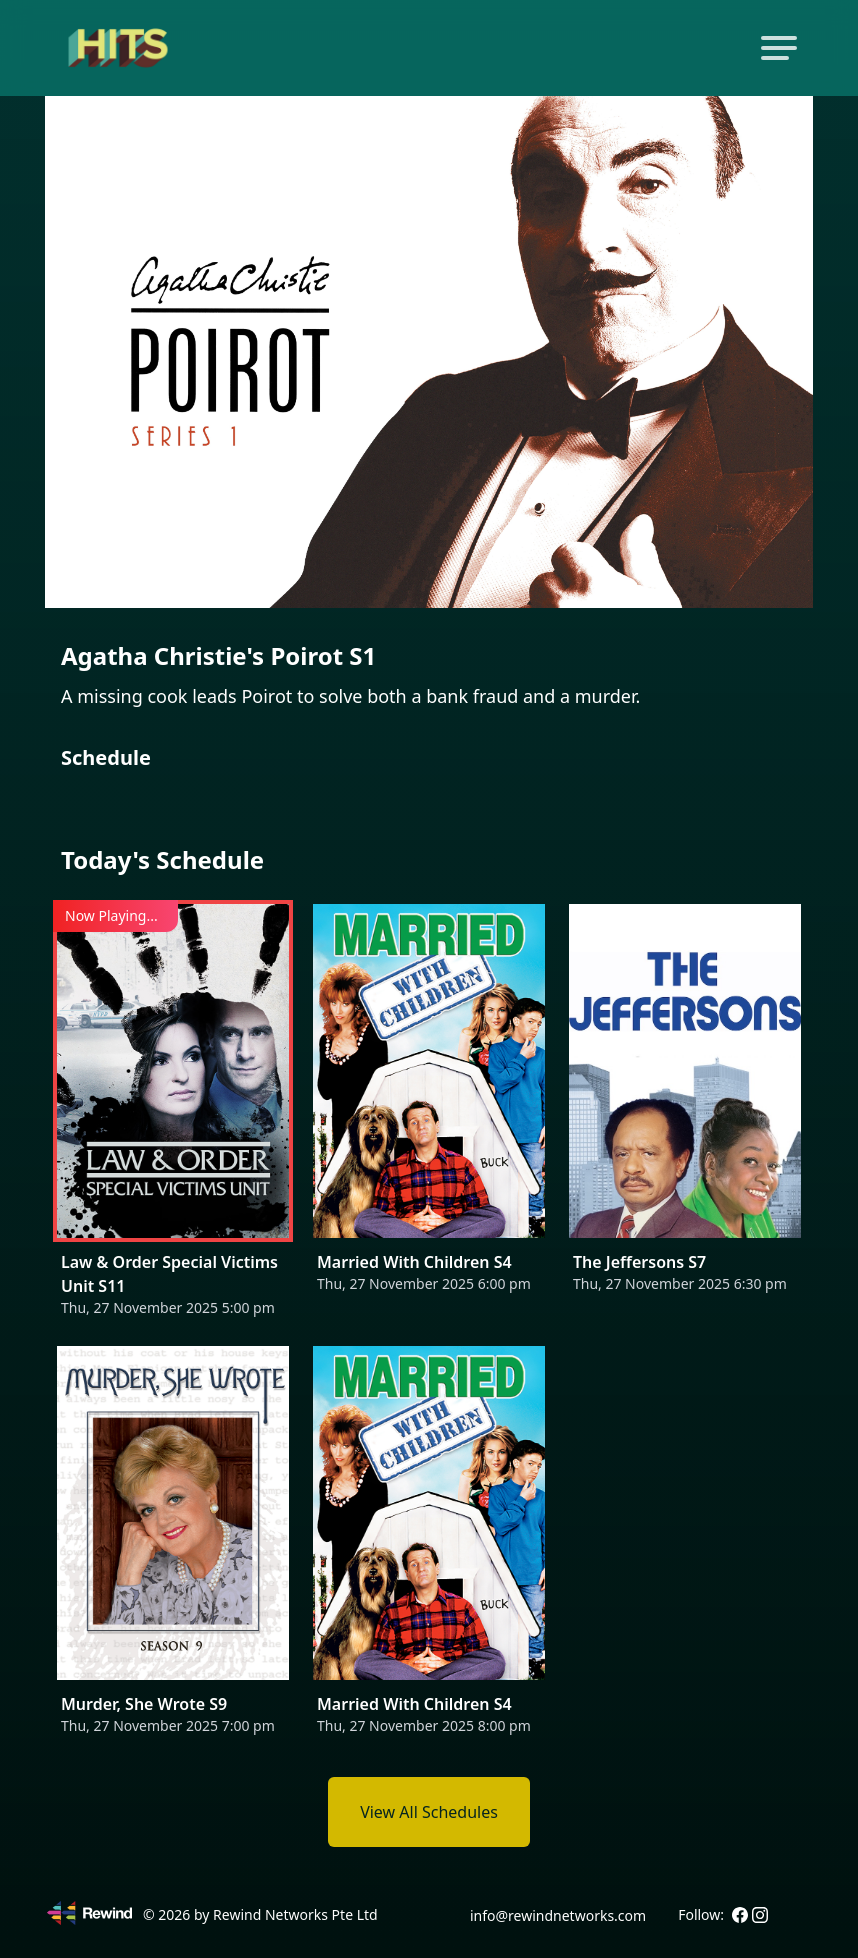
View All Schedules (429, 1812)
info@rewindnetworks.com (558, 1915)
